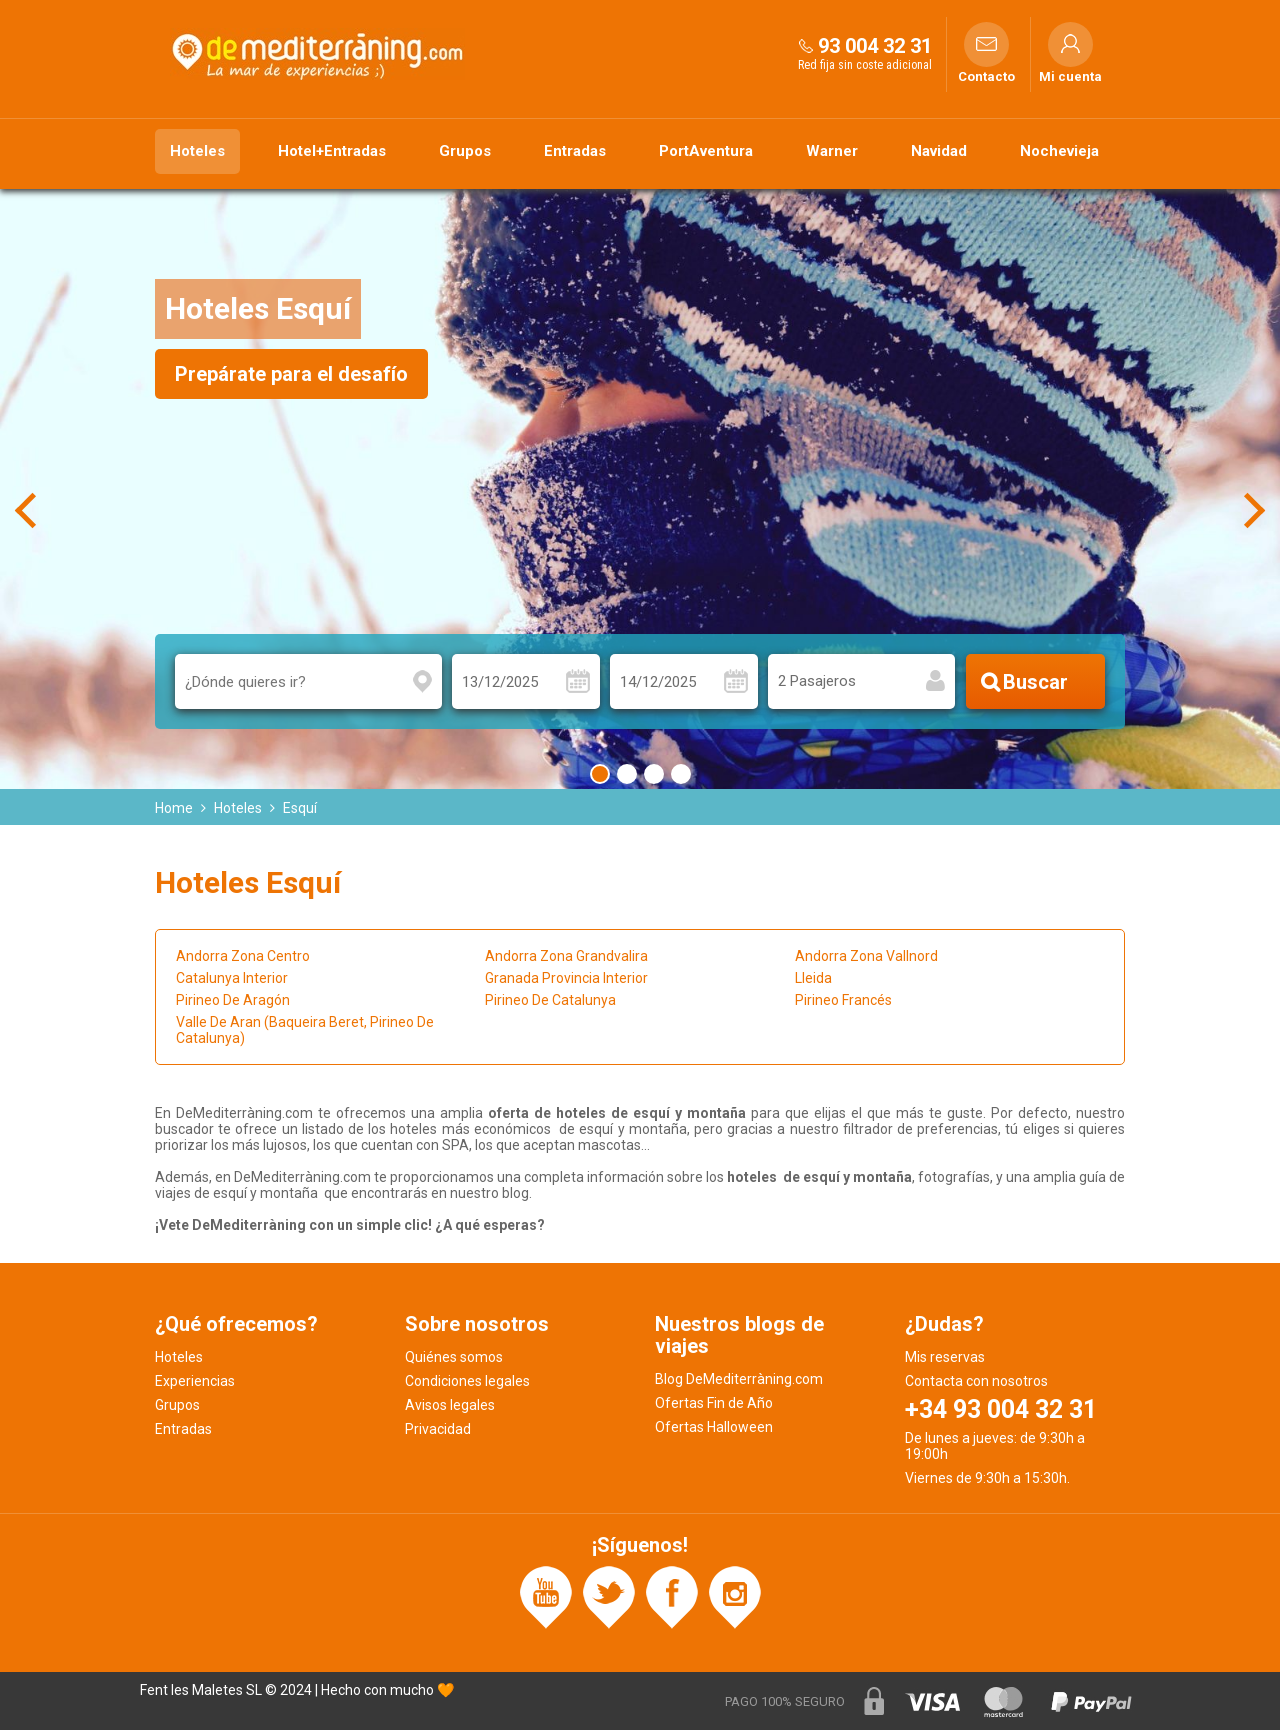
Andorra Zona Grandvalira (566, 956)
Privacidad (438, 1429)
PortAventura (706, 151)
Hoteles (197, 151)
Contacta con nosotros (976, 1381)
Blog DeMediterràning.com (739, 1379)
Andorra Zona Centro (243, 956)
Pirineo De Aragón (233, 1000)
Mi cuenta (1070, 77)
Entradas (575, 151)
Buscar (1035, 682)
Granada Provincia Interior (566, 978)
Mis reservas (945, 1357)
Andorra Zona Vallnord (866, 956)
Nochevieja (1059, 151)
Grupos (465, 151)
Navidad (939, 151)
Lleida (813, 978)
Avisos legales (450, 1405)
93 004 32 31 (875, 46)
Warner (832, 151)
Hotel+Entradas (332, 151)
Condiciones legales (467, 1381)
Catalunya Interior (232, 978)
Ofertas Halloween (714, 1427)
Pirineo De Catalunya (550, 1000)
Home (174, 808)
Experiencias (195, 1381)
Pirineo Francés (843, 1000)
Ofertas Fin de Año (714, 1403)
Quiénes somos (454, 1357)
